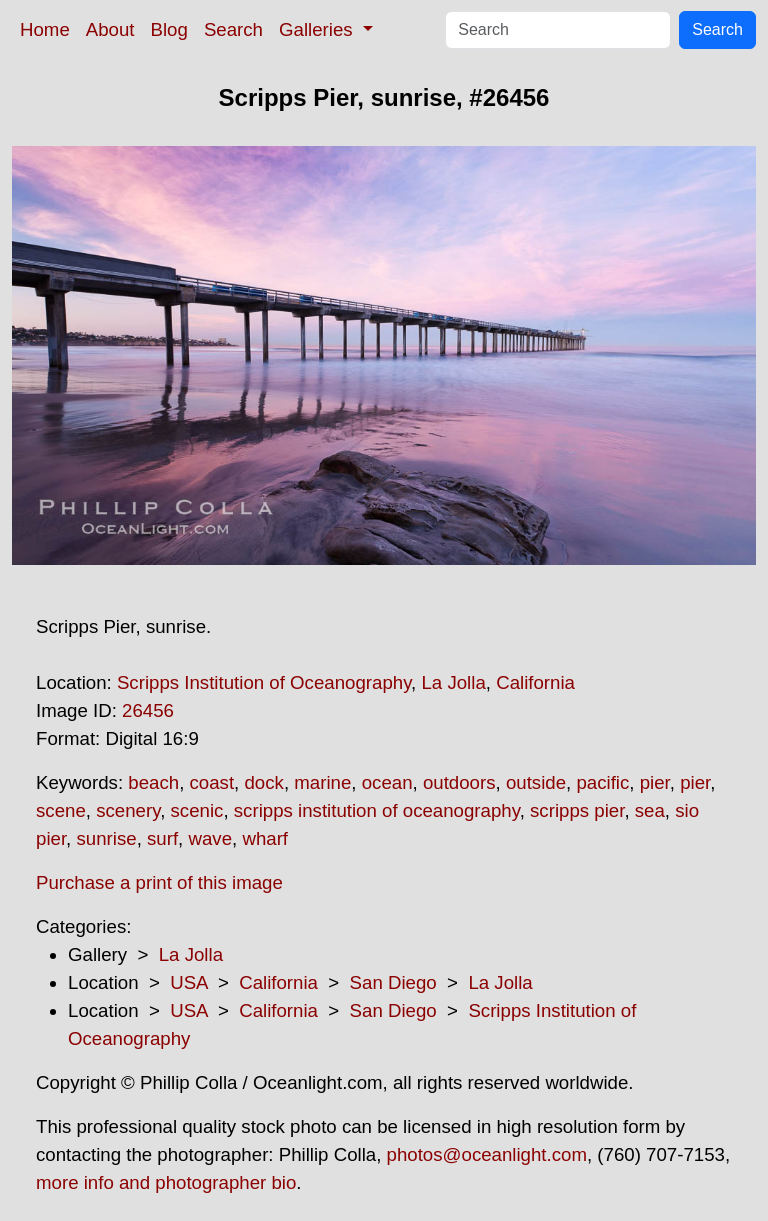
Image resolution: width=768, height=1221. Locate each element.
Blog (169, 29)
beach (153, 782)
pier (655, 782)
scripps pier (577, 810)
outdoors (459, 782)
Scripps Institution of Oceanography (264, 682)
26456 (148, 710)
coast (212, 782)
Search (233, 29)
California (535, 682)
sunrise (106, 838)
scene (61, 810)
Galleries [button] (318, 29)
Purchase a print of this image (159, 882)
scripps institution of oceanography (377, 810)
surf (162, 838)
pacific (602, 782)
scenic (197, 810)
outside (536, 782)
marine (322, 782)
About (110, 29)
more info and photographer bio (166, 1182)
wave (210, 838)
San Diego (393, 982)
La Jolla (453, 682)
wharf (265, 838)
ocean (387, 782)
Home (45, 29)
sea (650, 810)
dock (263, 782)
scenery (128, 810)
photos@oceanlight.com (487, 1154)
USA (188, 982)
